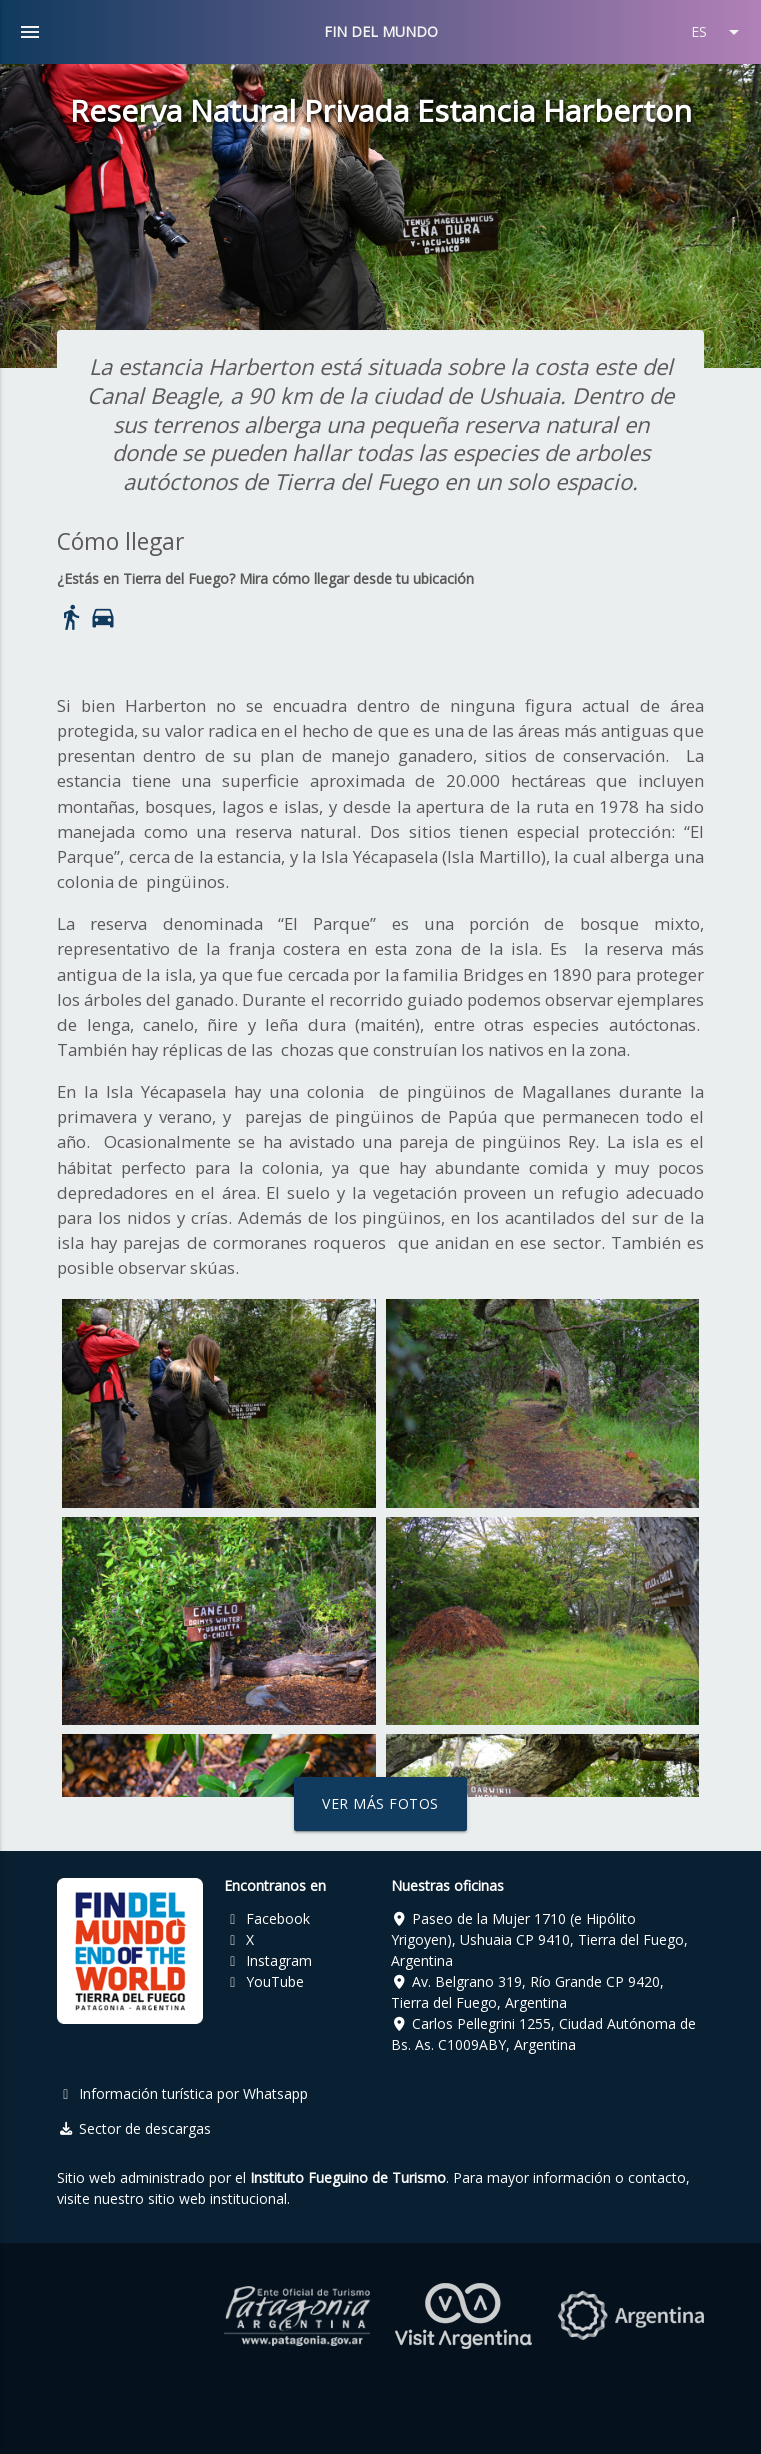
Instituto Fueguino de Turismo (348, 2177)
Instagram (268, 1960)
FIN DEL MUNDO (381, 31)
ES (718, 32)
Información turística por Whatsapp (182, 2093)
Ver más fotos (380, 1803)
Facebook (267, 1918)
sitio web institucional (217, 2198)
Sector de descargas (134, 2128)
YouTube (264, 1981)
